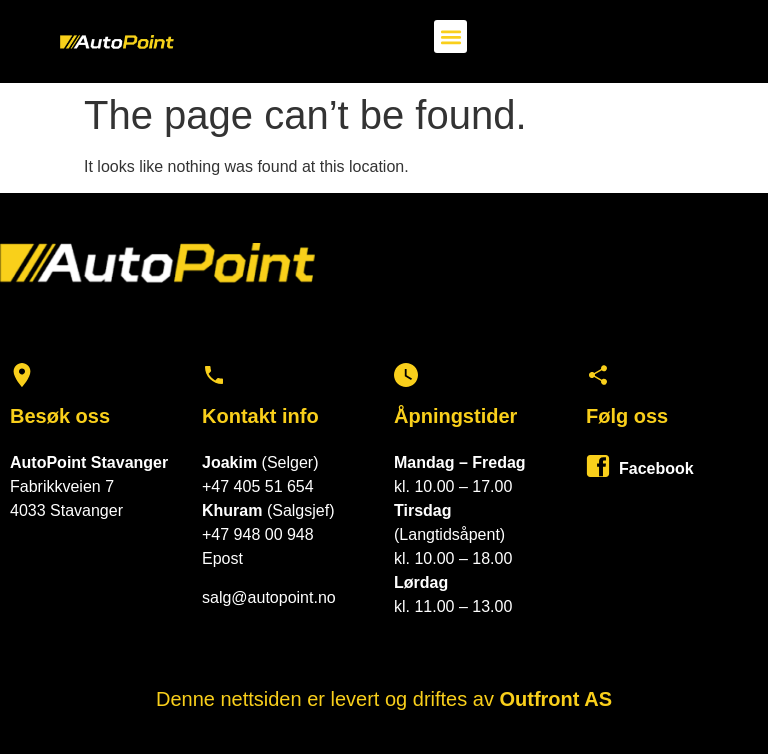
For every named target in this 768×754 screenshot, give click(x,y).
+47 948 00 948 (258, 534)
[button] (450, 36)
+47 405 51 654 (258, 486)
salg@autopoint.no (269, 597)
